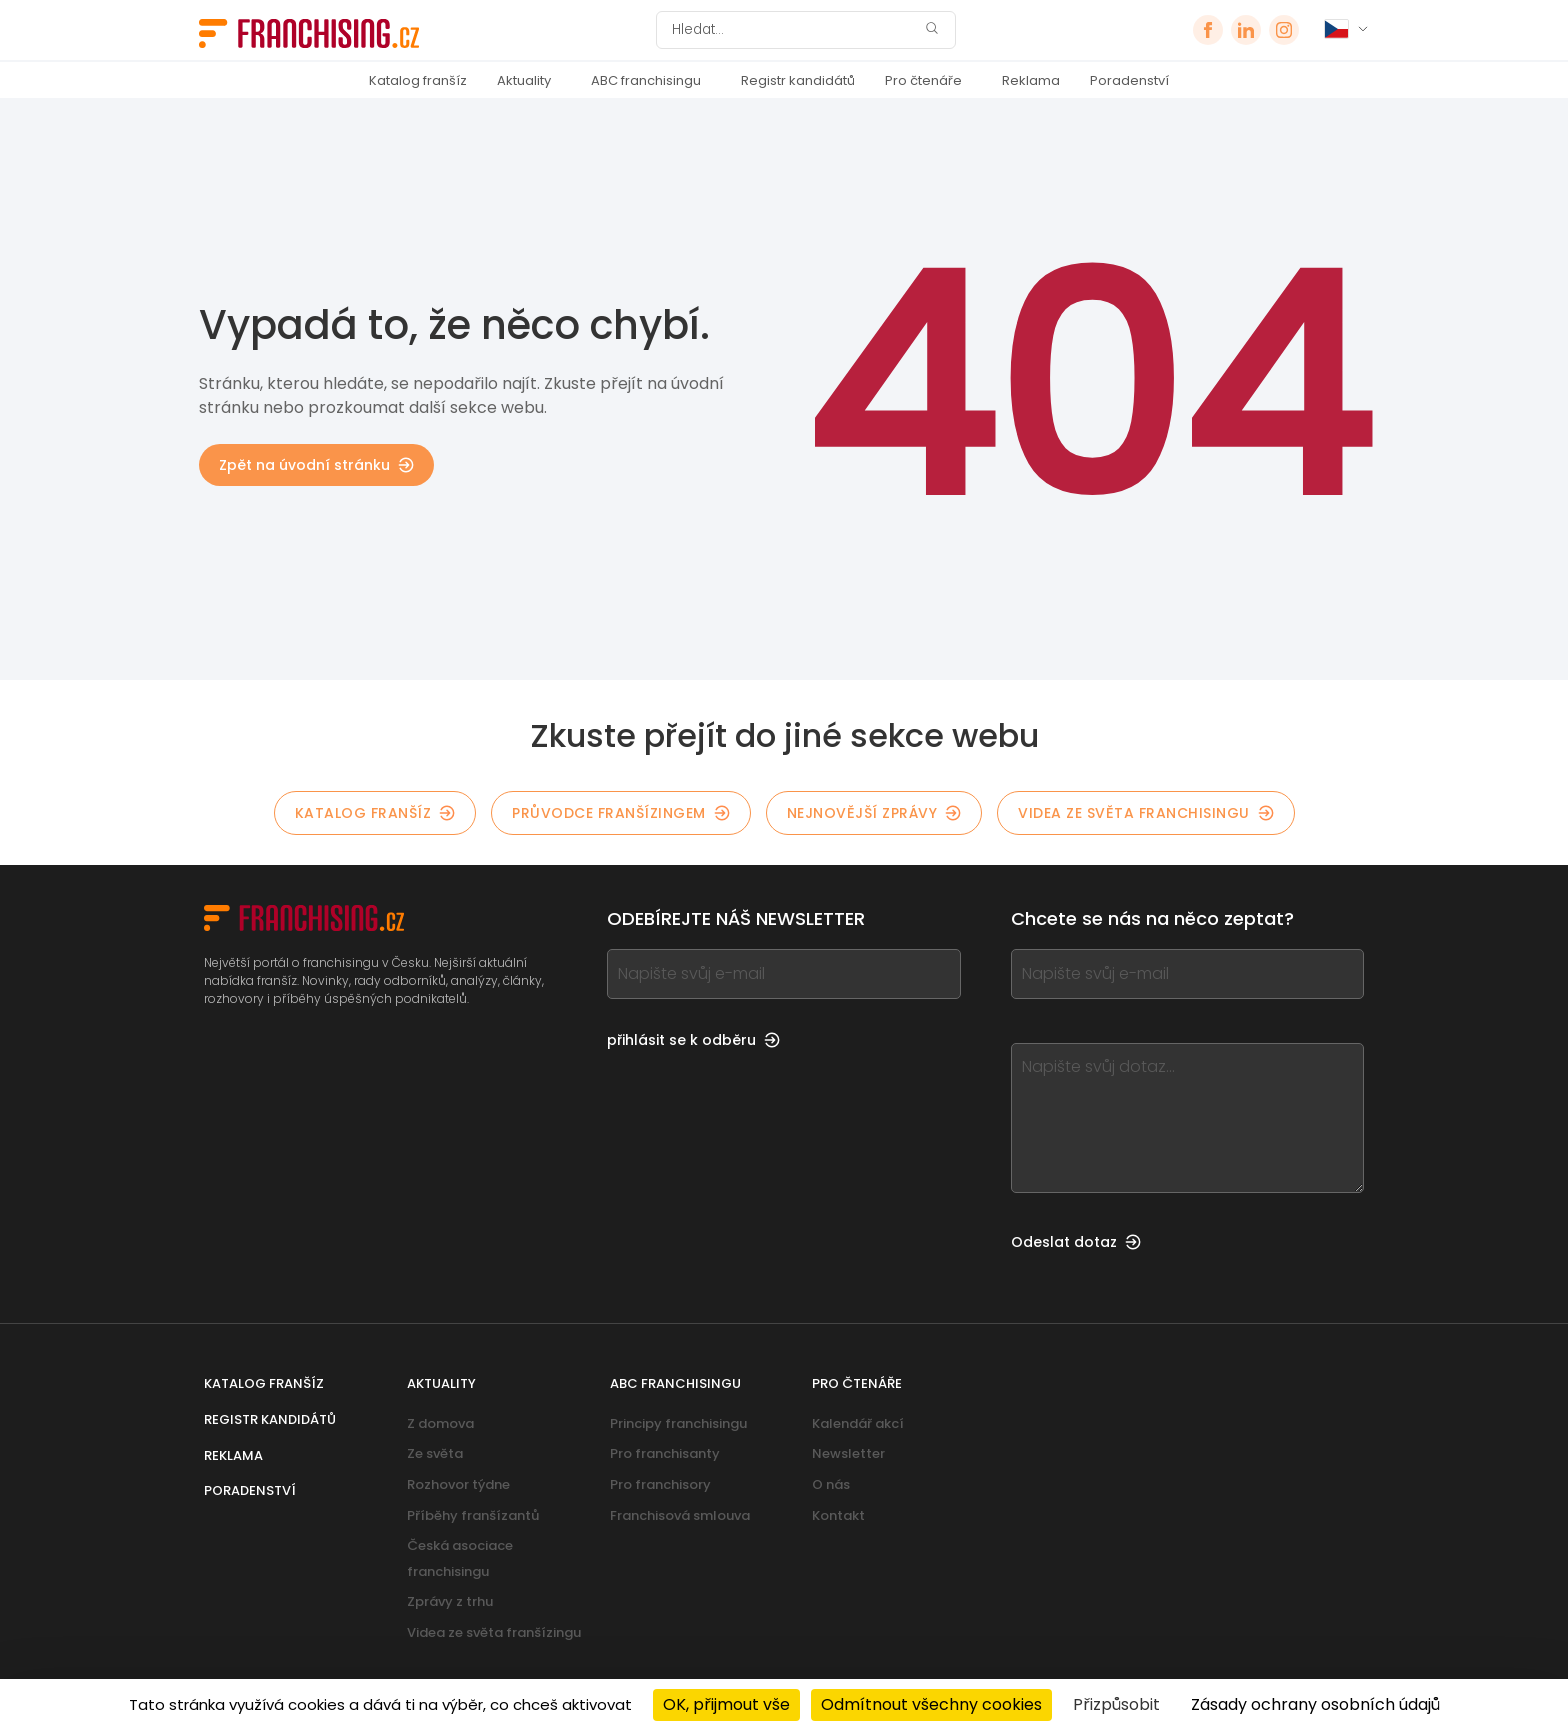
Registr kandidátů (798, 80)
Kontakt (838, 1515)
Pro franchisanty (665, 1453)
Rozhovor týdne (458, 1484)
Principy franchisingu (678, 1423)
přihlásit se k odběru (693, 1040)
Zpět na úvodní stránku (316, 465)
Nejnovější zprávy (874, 813)
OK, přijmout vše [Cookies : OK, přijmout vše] (726, 1704)
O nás (831, 1484)
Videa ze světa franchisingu (1146, 813)
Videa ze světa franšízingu (494, 1632)
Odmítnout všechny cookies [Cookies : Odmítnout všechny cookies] (931, 1704)
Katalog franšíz (418, 80)
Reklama (1031, 80)
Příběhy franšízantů (473, 1515)
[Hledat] (793, 30)
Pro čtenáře (923, 80)
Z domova (440, 1423)
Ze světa (435, 1453)
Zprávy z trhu (450, 1601)
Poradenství (1129, 80)
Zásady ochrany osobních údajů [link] (1315, 1704)
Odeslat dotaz (1076, 1242)
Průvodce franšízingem (621, 813)
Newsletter (848, 1453)
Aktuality (524, 80)
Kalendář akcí (858, 1423)
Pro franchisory (660, 1484)
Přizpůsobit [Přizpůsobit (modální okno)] (1116, 1704)
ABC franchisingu (646, 80)
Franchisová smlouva (680, 1515)
